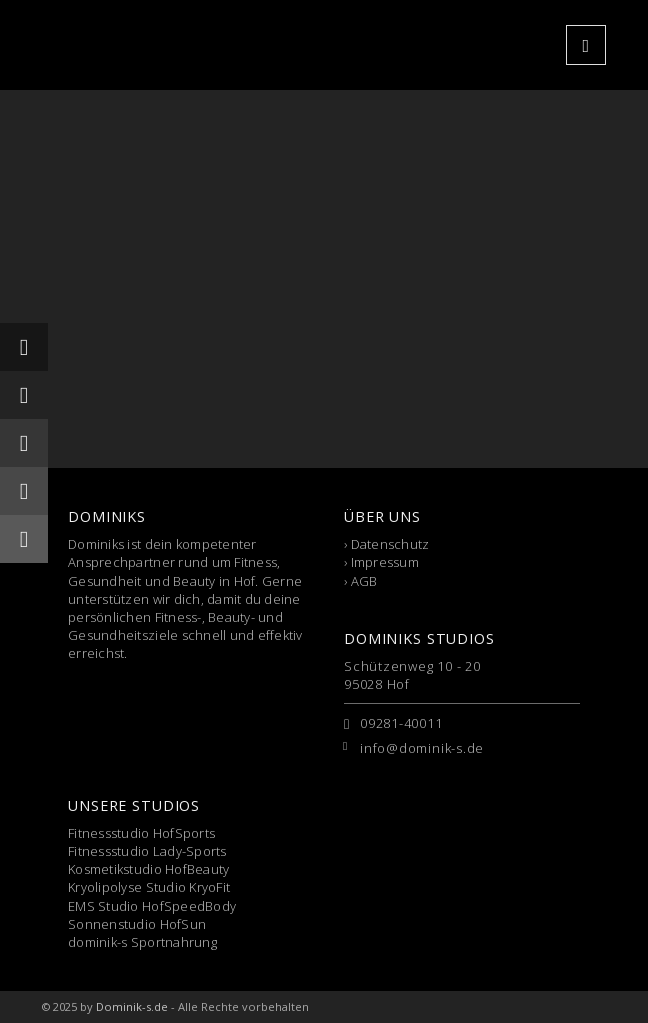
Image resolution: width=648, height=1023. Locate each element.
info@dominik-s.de (422, 748)
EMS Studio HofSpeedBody (152, 906)
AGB (364, 581)
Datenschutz (390, 544)
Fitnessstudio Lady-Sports (147, 851)
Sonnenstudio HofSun (137, 924)
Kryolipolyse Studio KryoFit (149, 887)
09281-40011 (401, 723)
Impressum (385, 562)
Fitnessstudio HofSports (141, 833)
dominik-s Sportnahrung (142, 942)
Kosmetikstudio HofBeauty (148, 869)
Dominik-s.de (132, 1006)
